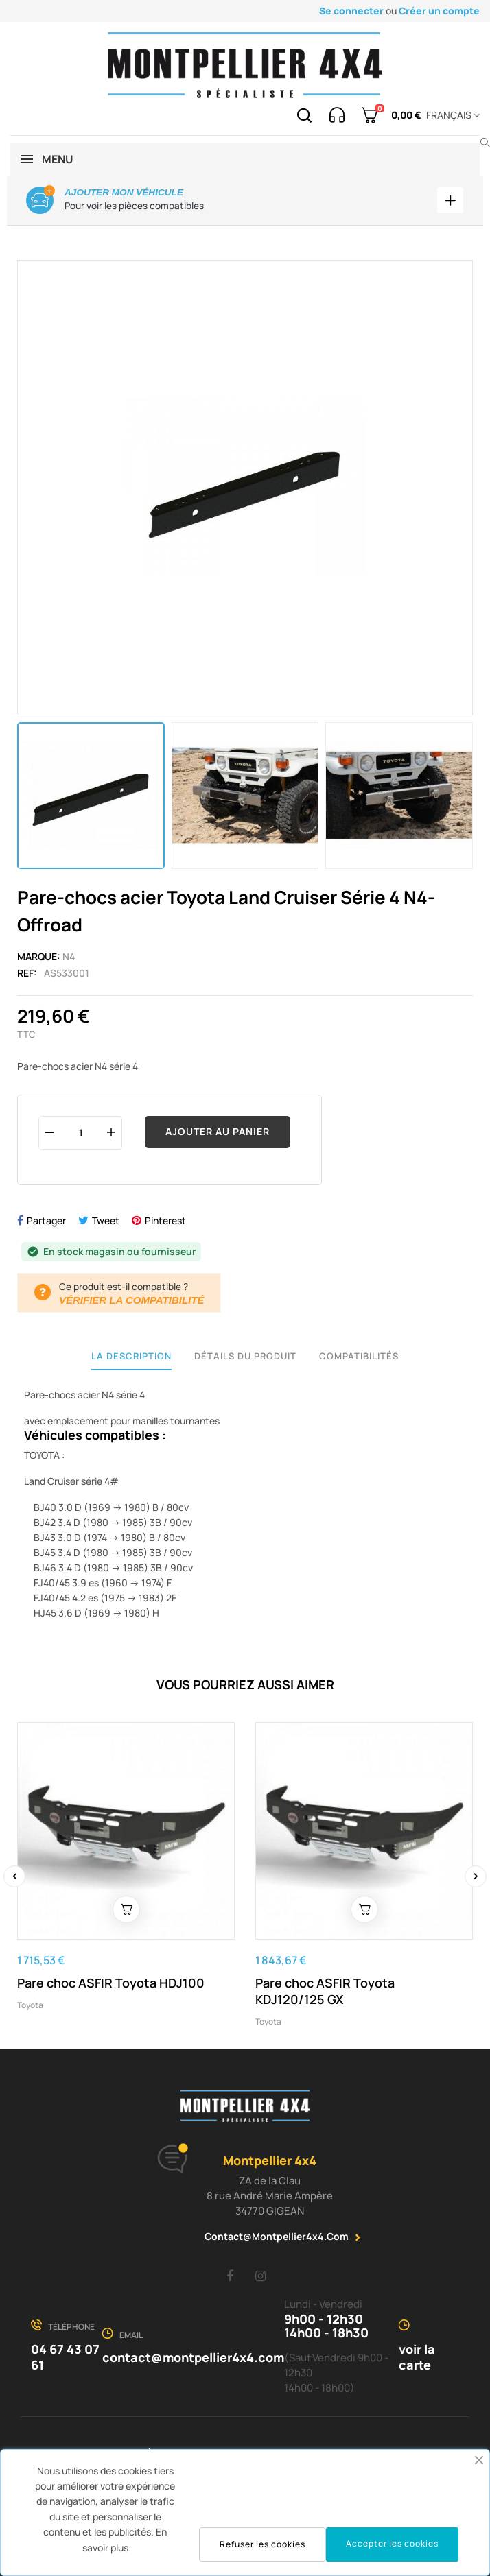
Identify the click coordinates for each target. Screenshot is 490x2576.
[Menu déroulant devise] (450, 115)
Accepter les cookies (392, 2543)
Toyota (30, 2005)
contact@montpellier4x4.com (277, 2236)
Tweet (105, 1220)
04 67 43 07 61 (65, 2357)
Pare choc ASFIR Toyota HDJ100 (111, 1983)
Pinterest (165, 1220)
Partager (46, 1220)
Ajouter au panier (217, 1131)
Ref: (27, 972)
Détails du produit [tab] (245, 1356)
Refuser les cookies (262, 2544)
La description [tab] (131, 1356)
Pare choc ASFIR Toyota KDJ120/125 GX (325, 1991)
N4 (68, 956)
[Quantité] (80, 1133)
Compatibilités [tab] (359, 1356)
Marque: (38, 956)
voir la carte (417, 2357)
